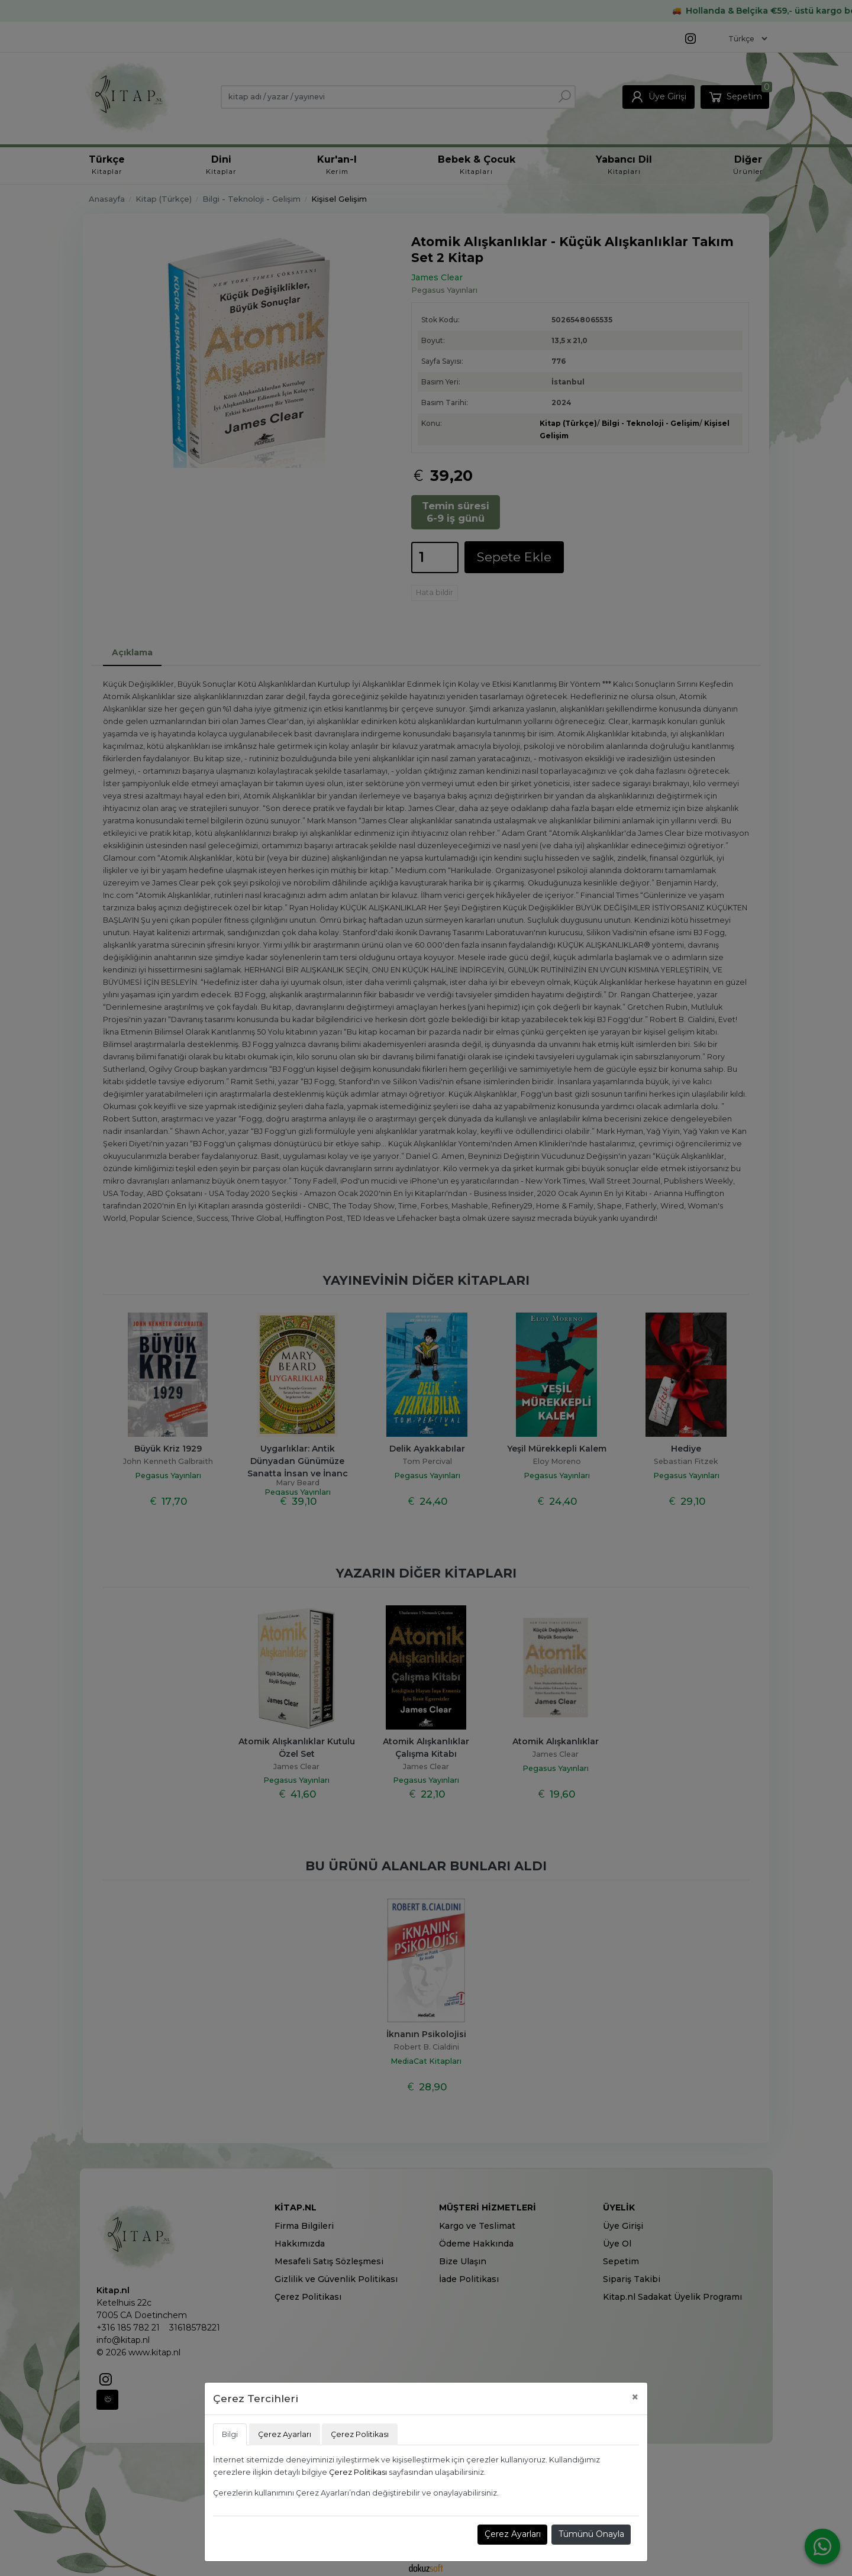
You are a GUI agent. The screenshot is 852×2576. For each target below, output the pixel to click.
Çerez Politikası (358, 2472)
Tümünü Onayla (591, 2534)
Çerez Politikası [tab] (360, 2434)
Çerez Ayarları (513, 2534)
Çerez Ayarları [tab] (284, 2434)
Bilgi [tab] (230, 2434)
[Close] (635, 2397)
